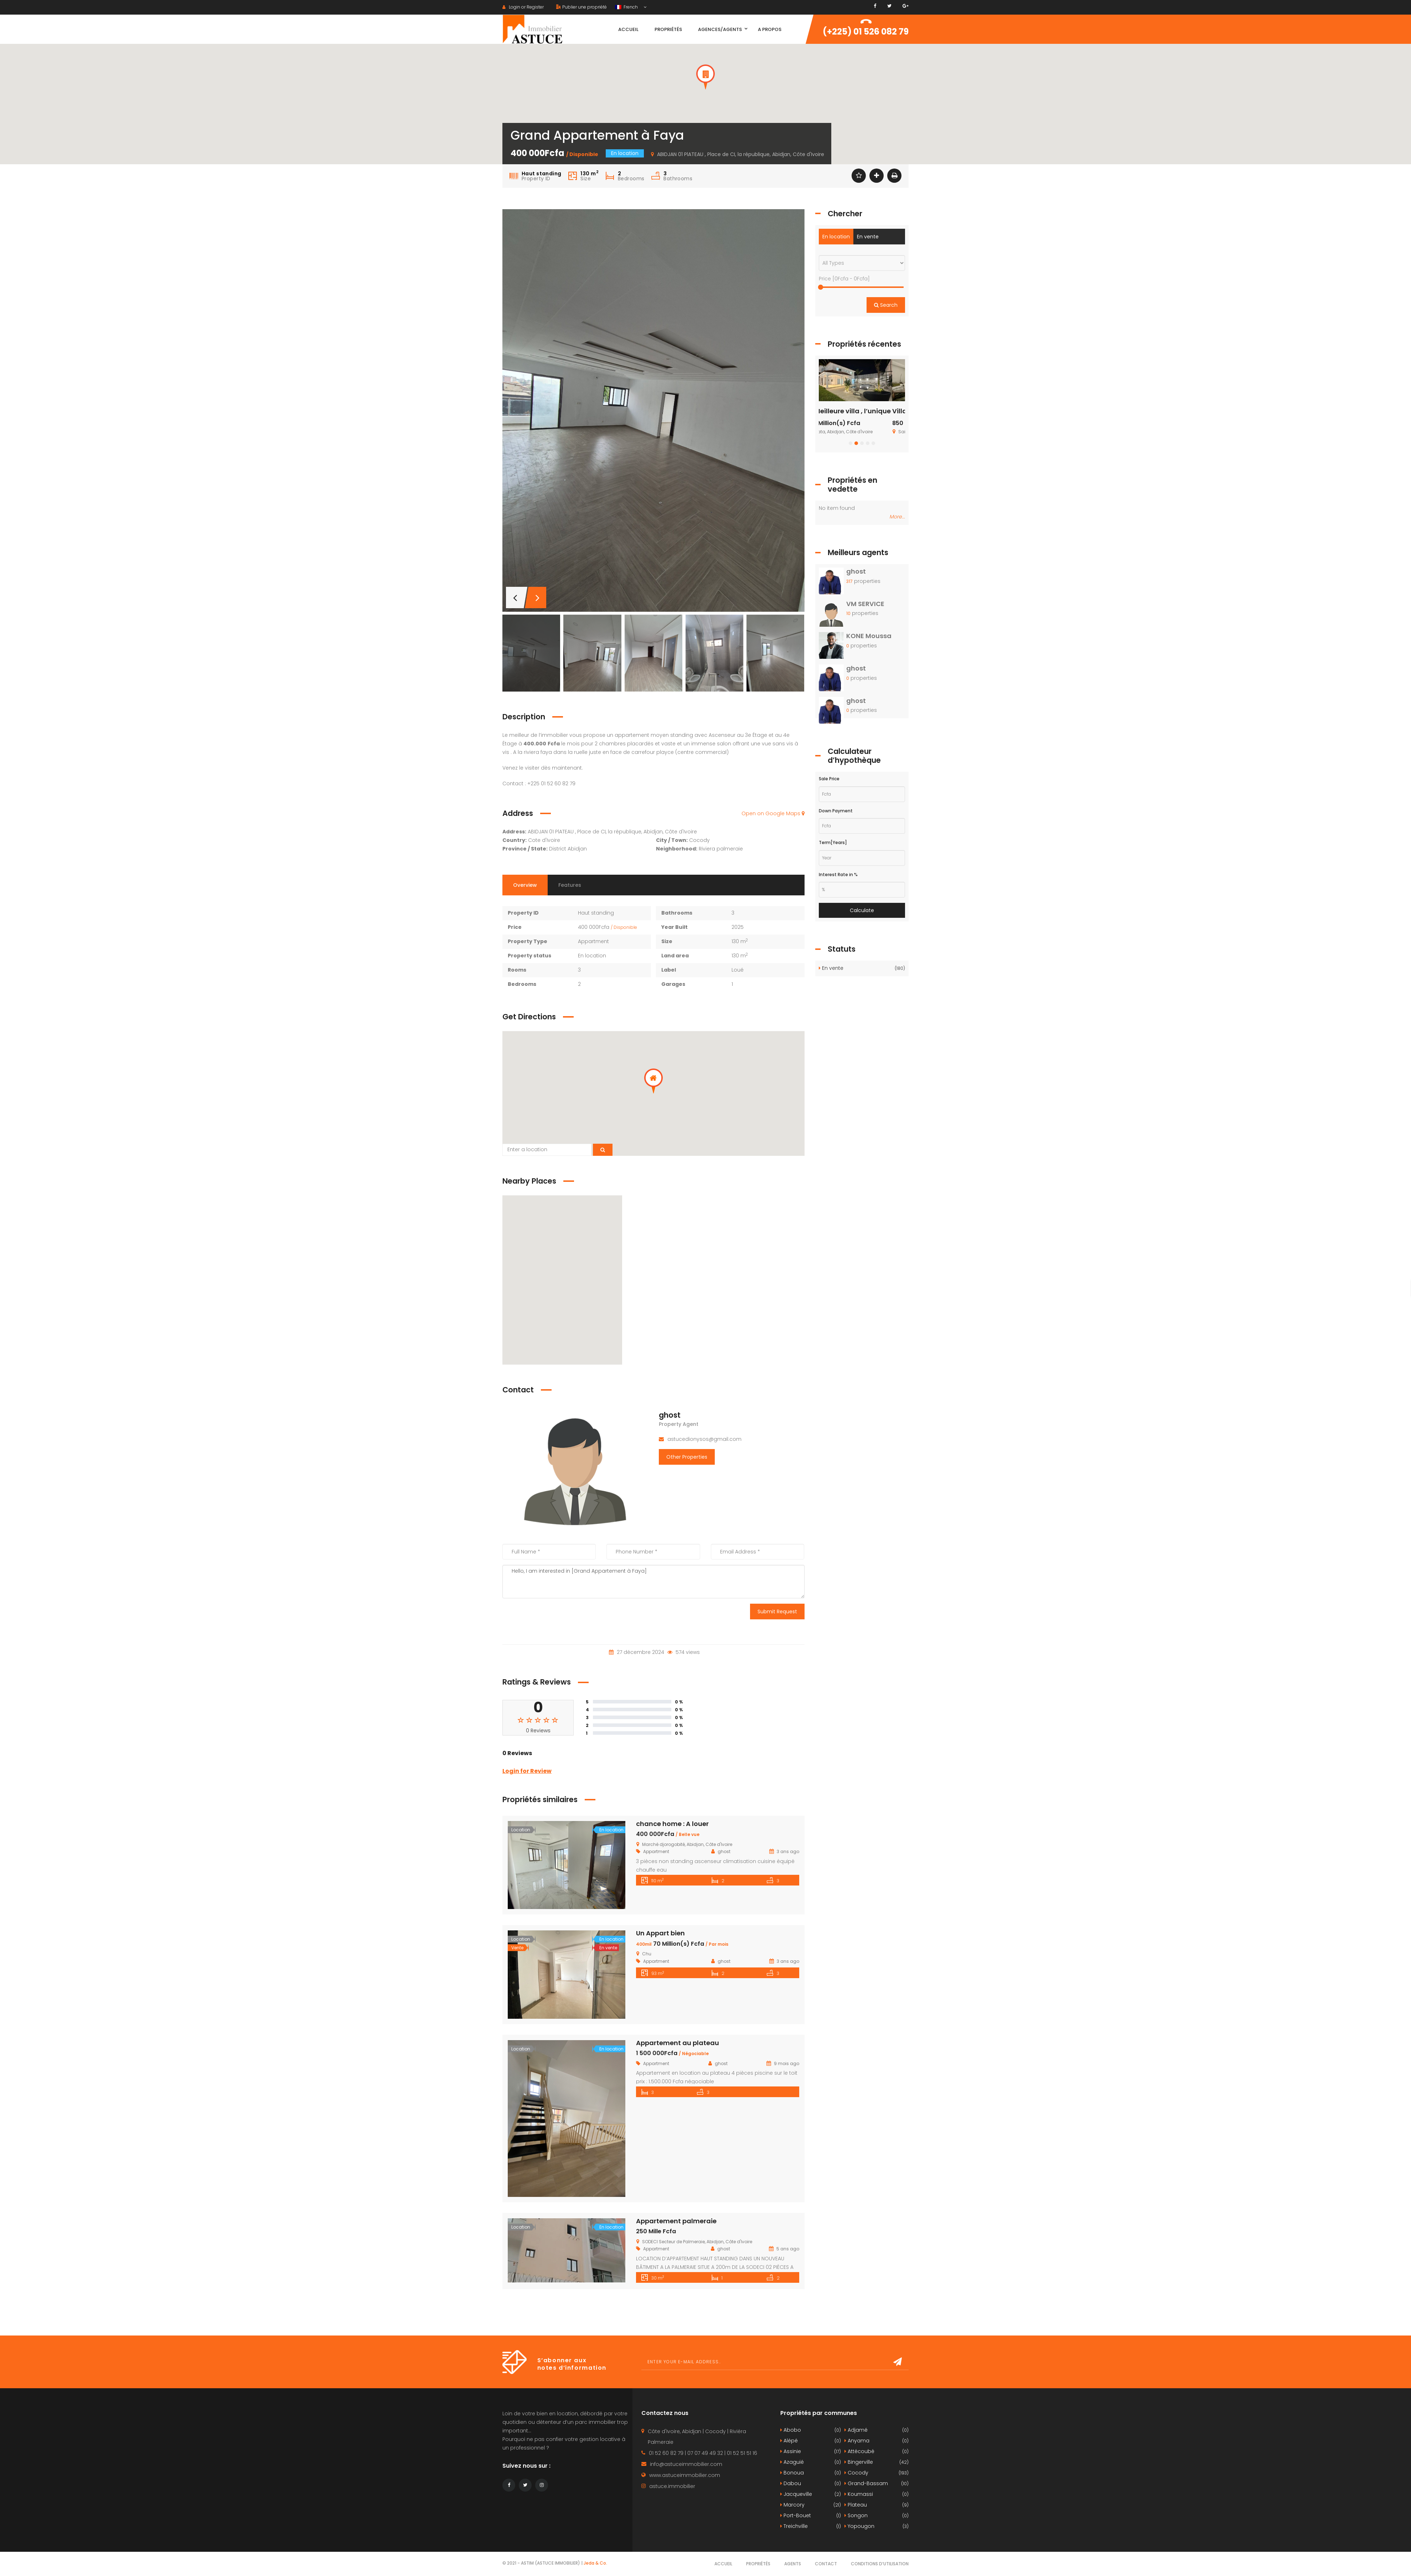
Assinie (810, 2451)
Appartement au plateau (677, 2042)
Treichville (810, 2526)
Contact (826, 2564)
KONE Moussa (868, 635)
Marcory (810, 2505)
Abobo (810, 2430)
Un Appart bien (660, 1933)
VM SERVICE (865, 603)
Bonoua (810, 2473)
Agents (792, 2564)
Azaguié (810, 2462)
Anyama (876, 2441)
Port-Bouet (810, 2515)
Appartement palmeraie (676, 2221)
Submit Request (777, 1611)
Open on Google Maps (773, 813)
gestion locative (599, 2439)
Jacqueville (810, 2494)
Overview (525, 885)
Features (569, 885)
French (627, 7)
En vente (868, 236)
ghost (670, 1415)
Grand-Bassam (876, 2483)
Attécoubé (876, 2451)
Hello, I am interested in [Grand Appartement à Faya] (653, 1581)
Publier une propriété (581, 7)
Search (886, 305)
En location (836, 236)
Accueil (723, 2564)
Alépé (810, 2441)
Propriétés (758, 2564)
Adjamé (876, 2430)
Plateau (876, 2505)
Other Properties (686, 1456)
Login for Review (527, 1771)
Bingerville (876, 2462)
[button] (705, 76)
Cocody (876, 2473)
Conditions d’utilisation (880, 2564)
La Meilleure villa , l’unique (861, 411)
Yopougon (876, 2526)
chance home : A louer (672, 1823)
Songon (876, 2515)
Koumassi (876, 2494)
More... (897, 516)
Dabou (810, 2483)
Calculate (862, 910)
